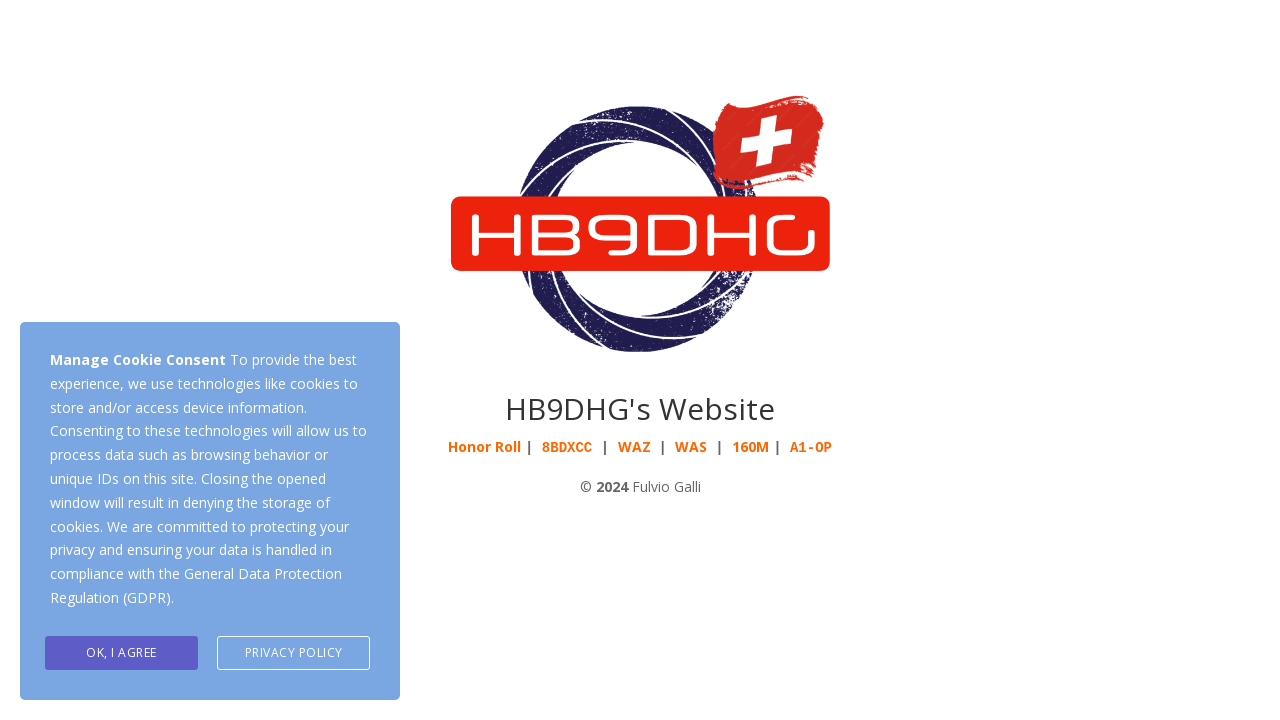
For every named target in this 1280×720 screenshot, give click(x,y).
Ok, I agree (121, 652)
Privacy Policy (294, 652)
